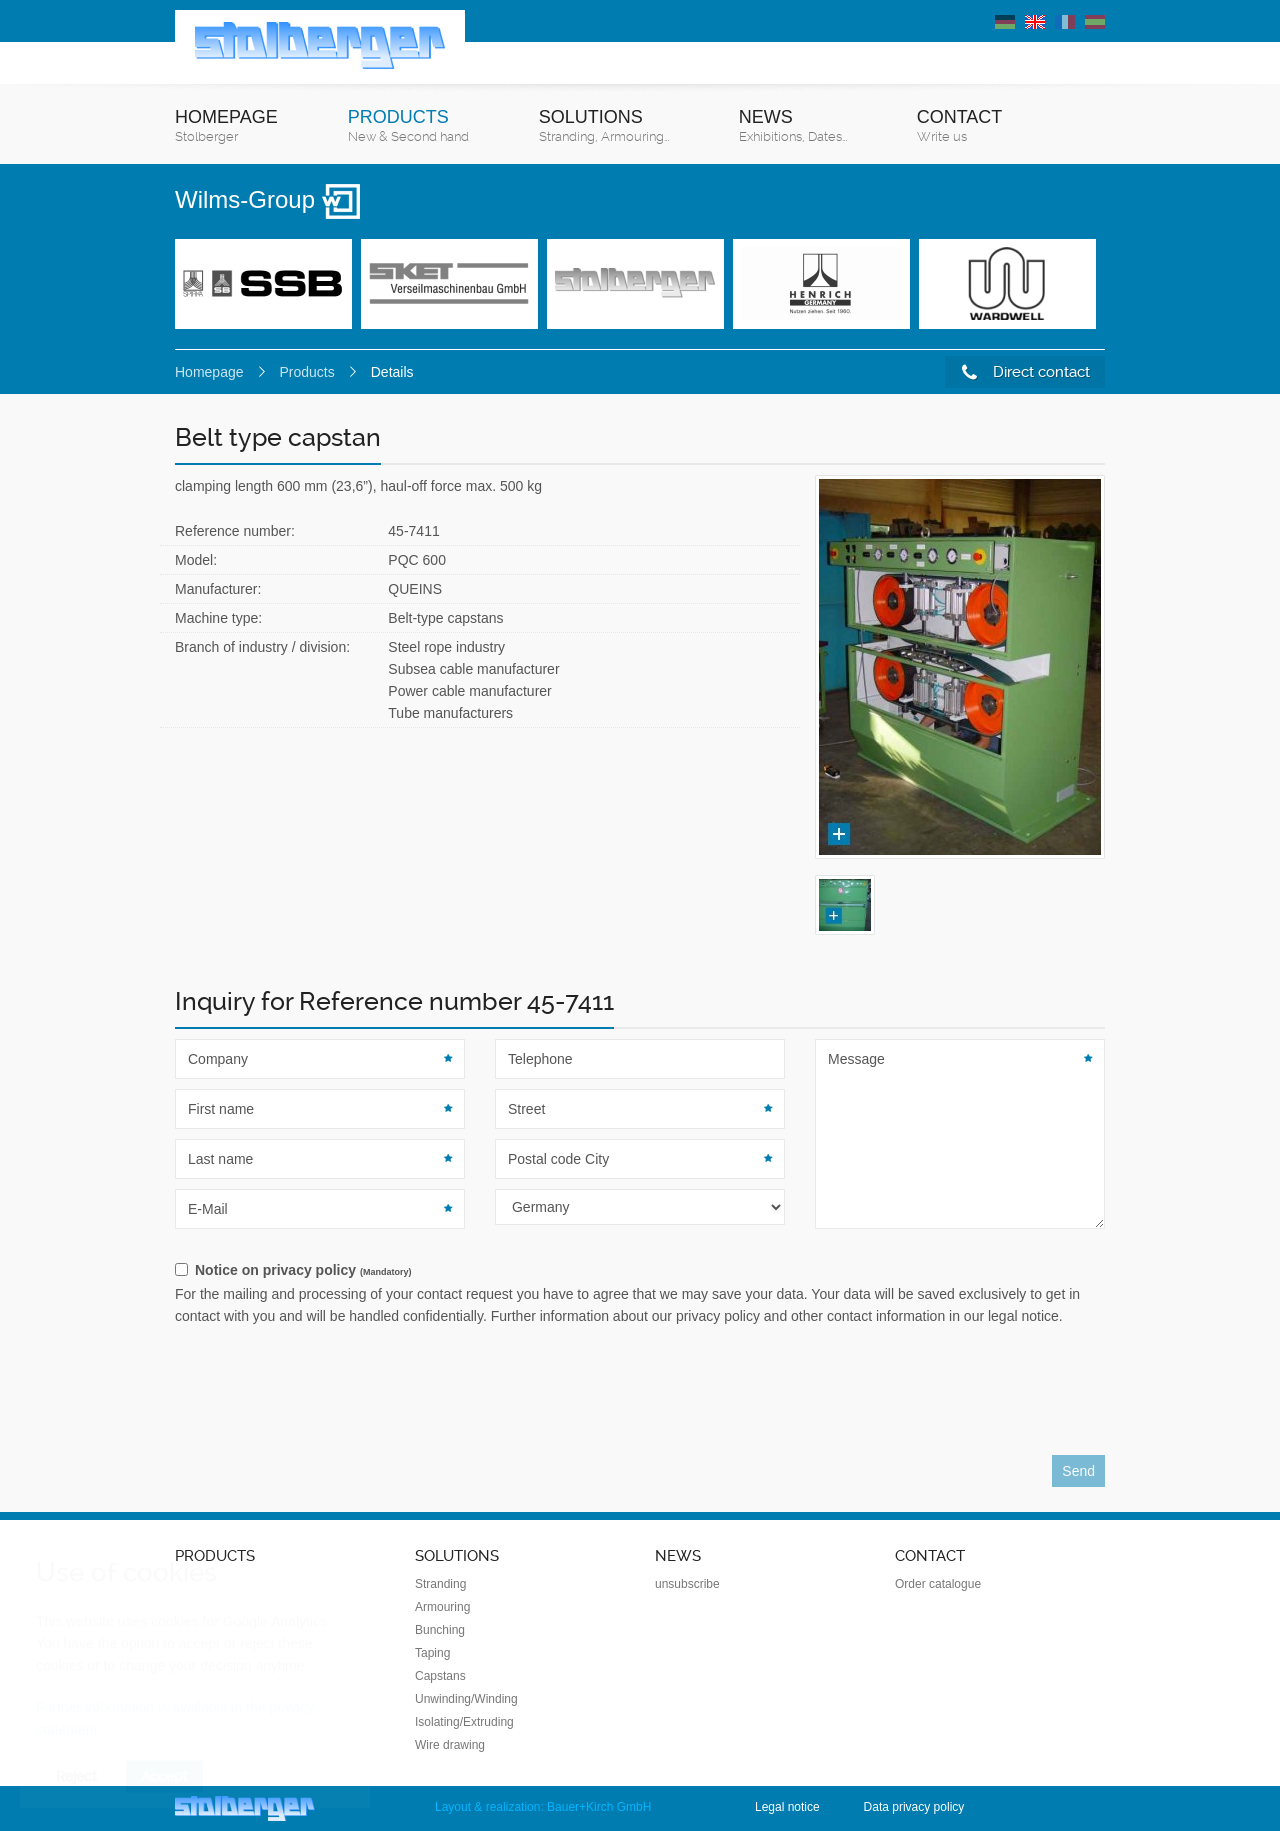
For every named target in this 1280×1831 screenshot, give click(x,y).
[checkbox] (640, 1271)
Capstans (440, 1676)
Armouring (442, 1607)
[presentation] (327, 1396)
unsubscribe (687, 1584)
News (793, 127)
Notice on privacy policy (303, 1270)
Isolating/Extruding (464, 1722)
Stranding (440, 1584)
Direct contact (1026, 372)
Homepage (226, 127)
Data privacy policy (914, 1807)
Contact (960, 127)
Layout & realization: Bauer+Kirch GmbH (543, 1807)
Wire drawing (450, 1745)
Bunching (440, 1630)
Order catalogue (938, 1584)
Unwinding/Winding (466, 1699)
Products (408, 127)
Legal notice (787, 1807)
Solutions (604, 127)
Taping (432, 1653)
